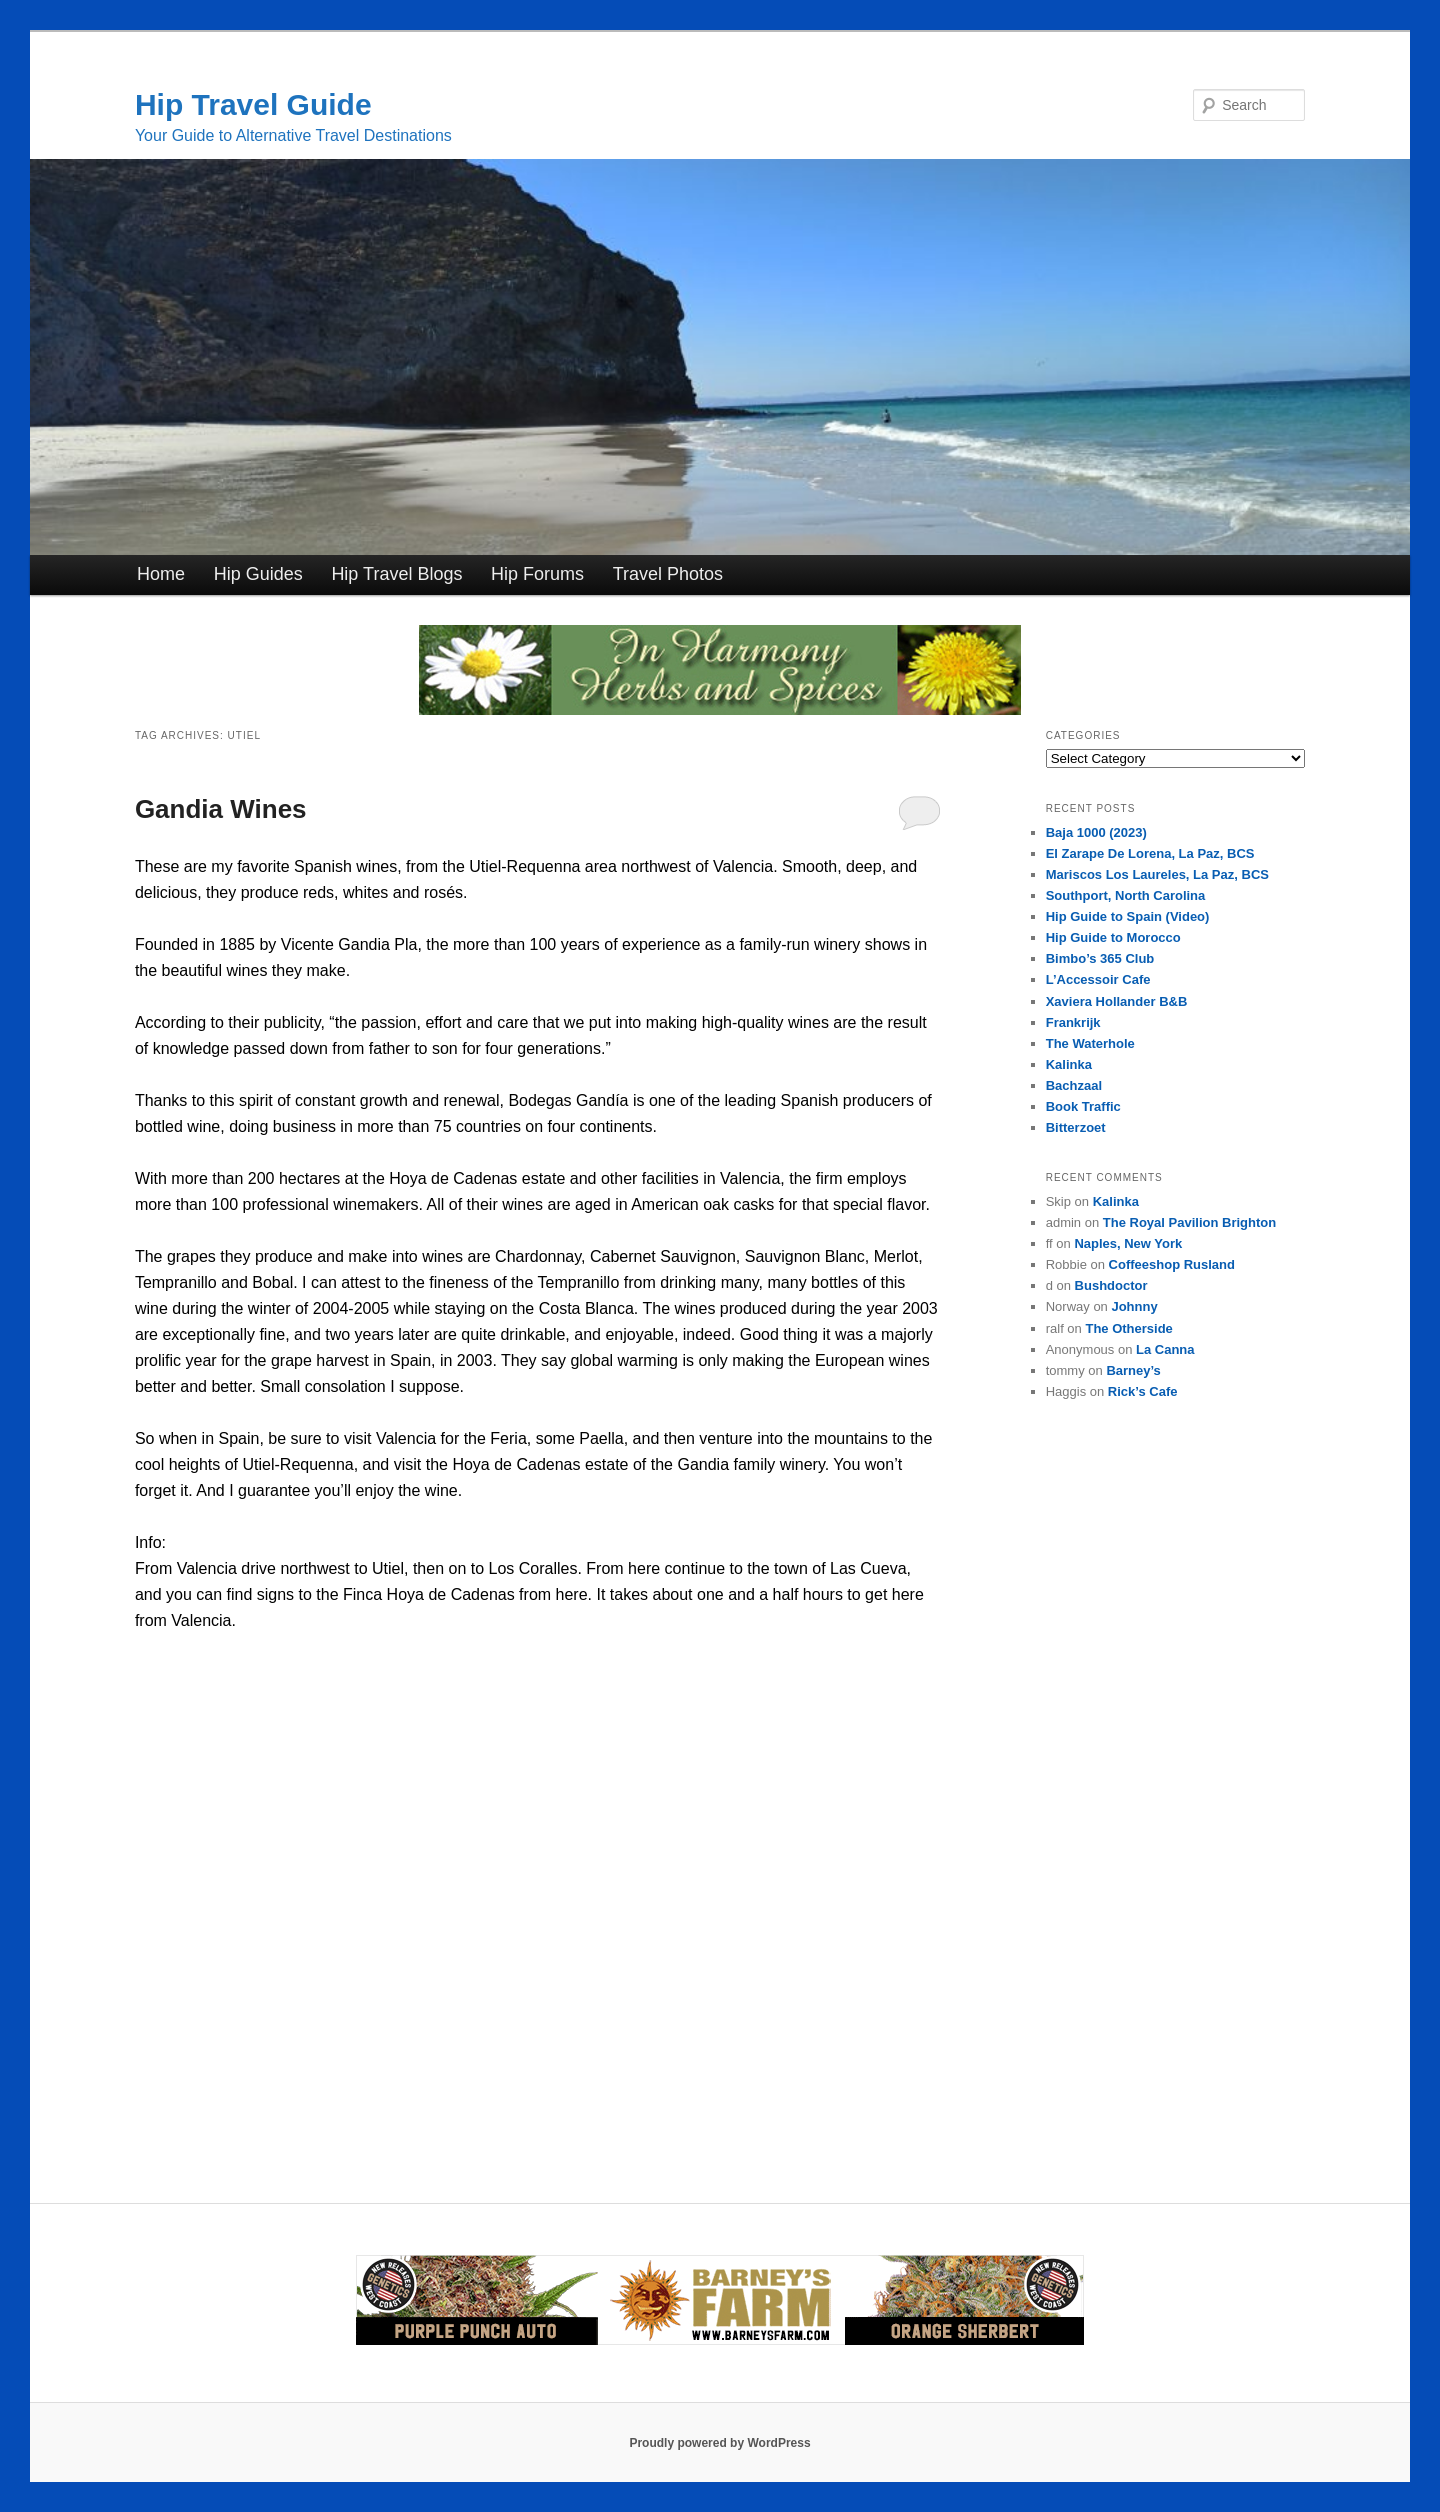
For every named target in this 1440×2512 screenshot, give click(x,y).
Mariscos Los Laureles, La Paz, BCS (1157, 874)
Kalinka (1069, 1064)
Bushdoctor (1111, 1285)
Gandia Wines (221, 809)
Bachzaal (1074, 1085)
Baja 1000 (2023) (1096, 832)
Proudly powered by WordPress (719, 2443)
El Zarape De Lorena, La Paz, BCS (1150, 853)
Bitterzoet (1076, 1127)
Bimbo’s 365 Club (1100, 958)
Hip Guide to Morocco (1113, 937)
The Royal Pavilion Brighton (1189, 1222)
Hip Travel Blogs (396, 574)
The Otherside (1128, 1328)
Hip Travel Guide (253, 104)
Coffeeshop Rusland (1172, 1264)
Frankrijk (1073, 1022)
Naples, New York (1128, 1243)
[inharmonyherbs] (720, 709)
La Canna (1165, 1349)
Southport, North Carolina (1126, 895)
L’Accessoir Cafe (1098, 979)
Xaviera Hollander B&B (1117, 1001)
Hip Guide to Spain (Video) (1128, 916)
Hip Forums (537, 574)
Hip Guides (258, 574)
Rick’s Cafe (1143, 1391)
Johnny (1134, 1306)
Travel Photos (668, 574)
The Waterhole (1090, 1043)
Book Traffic (1083, 1106)
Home (161, 574)
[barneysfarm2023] (720, 2341)
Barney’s (1133, 1370)
